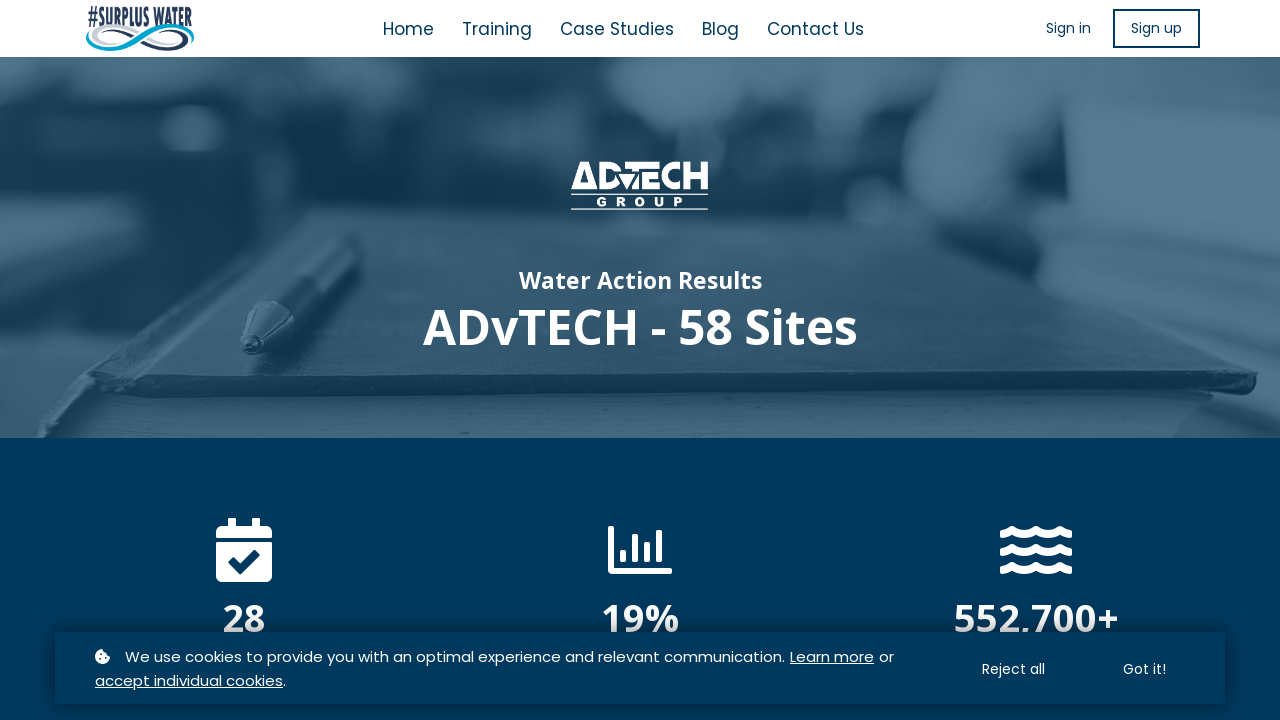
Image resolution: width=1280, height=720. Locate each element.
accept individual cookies (189, 680)
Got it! (1144, 669)
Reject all (1013, 669)
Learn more (832, 656)
